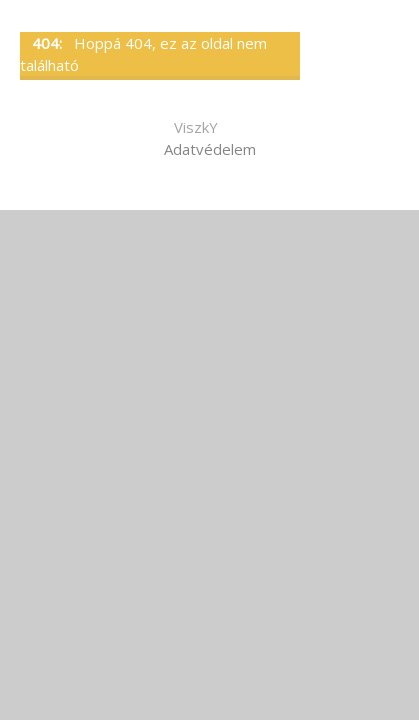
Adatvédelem (210, 149)
